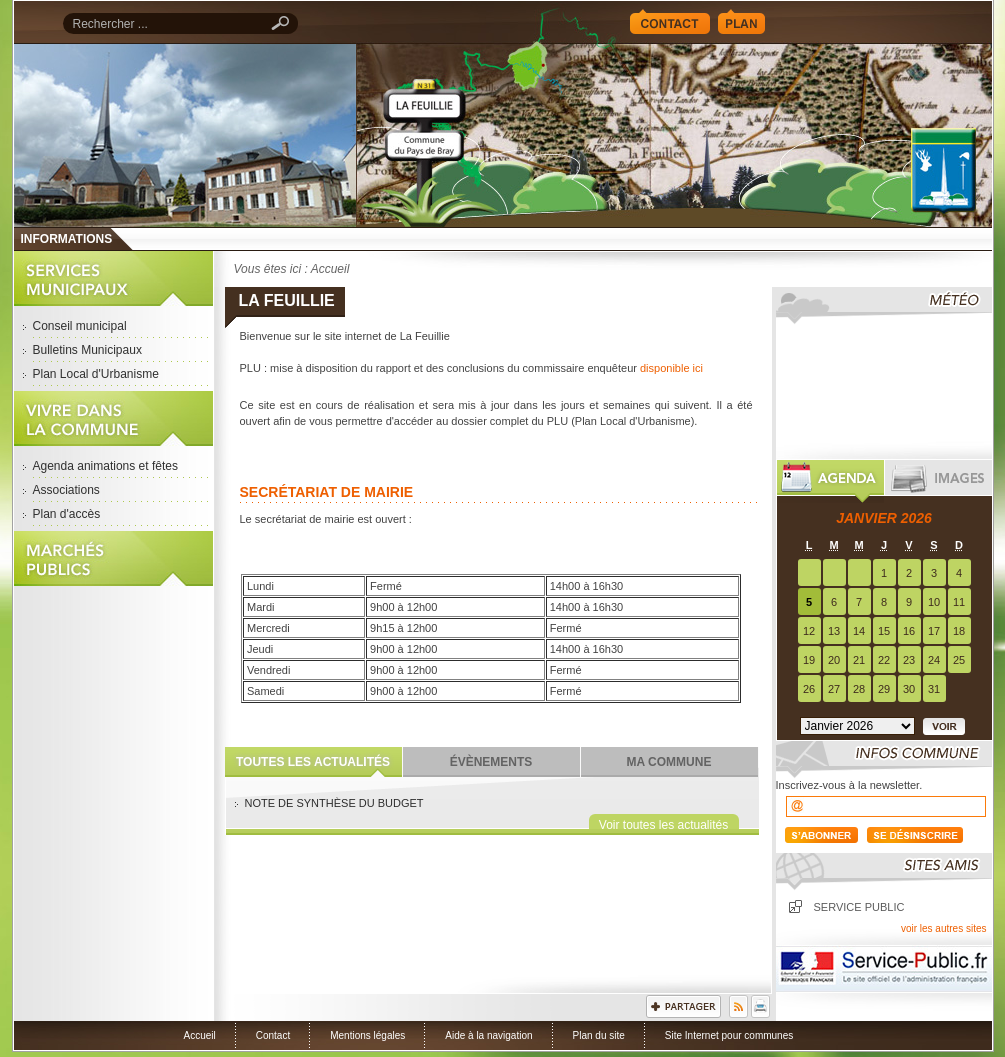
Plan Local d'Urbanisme (96, 374)
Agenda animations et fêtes (105, 466)
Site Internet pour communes (729, 1035)
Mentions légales (367, 1035)
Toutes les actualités (313, 762)
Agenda (830, 481)
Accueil (674, 135)
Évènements (491, 762)
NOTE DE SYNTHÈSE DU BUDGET (334, 803)
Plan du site (599, 1035)
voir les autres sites (944, 928)
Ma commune (669, 762)
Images (938, 481)
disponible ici (671, 368)
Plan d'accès (67, 514)
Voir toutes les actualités (663, 823)
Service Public (884, 969)
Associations (66, 490)
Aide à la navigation (488, 1035)
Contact (670, 21)
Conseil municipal (80, 326)
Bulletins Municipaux (87, 350)
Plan (741, 21)
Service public (859, 907)
